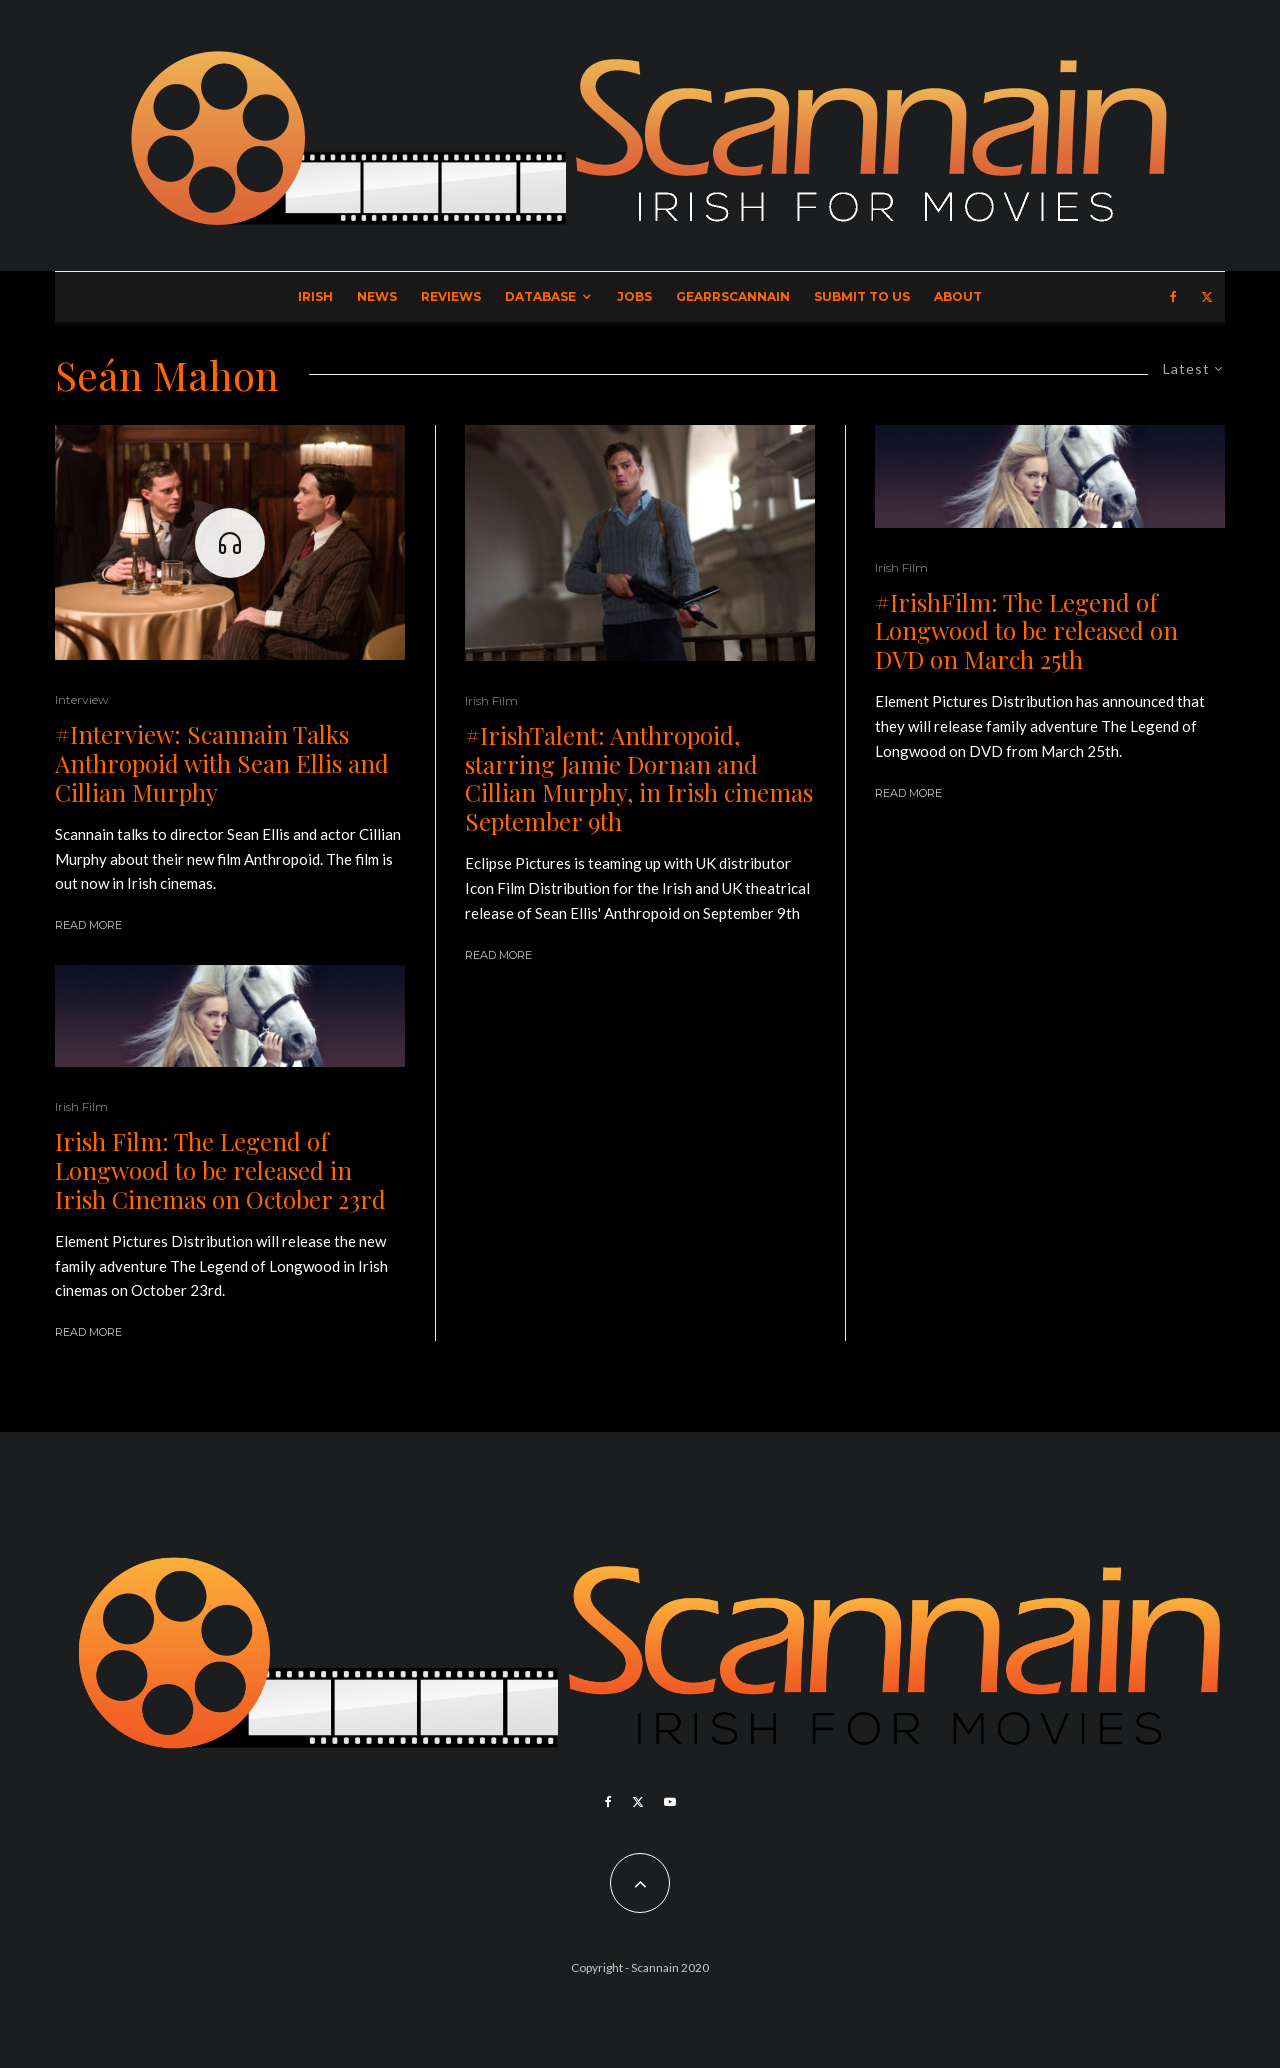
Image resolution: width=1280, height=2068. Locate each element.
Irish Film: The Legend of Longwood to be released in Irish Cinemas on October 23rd (220, 1170)
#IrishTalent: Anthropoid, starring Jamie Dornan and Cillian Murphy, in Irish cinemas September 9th (639, 778)
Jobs (634, 296)
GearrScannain (733, 296)
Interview (82, 699)
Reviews (451, 296)
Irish (315, 296)
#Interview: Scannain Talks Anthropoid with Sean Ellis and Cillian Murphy (222, 763)
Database (540, 296)
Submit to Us (862, 296)
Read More (88, 925)
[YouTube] (670, 1802)
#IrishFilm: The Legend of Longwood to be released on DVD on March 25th (1026, 631)
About (958, 296)
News (377, 296)
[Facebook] (1173, 297)
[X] (1207, 297)
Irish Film (81, 1106)
